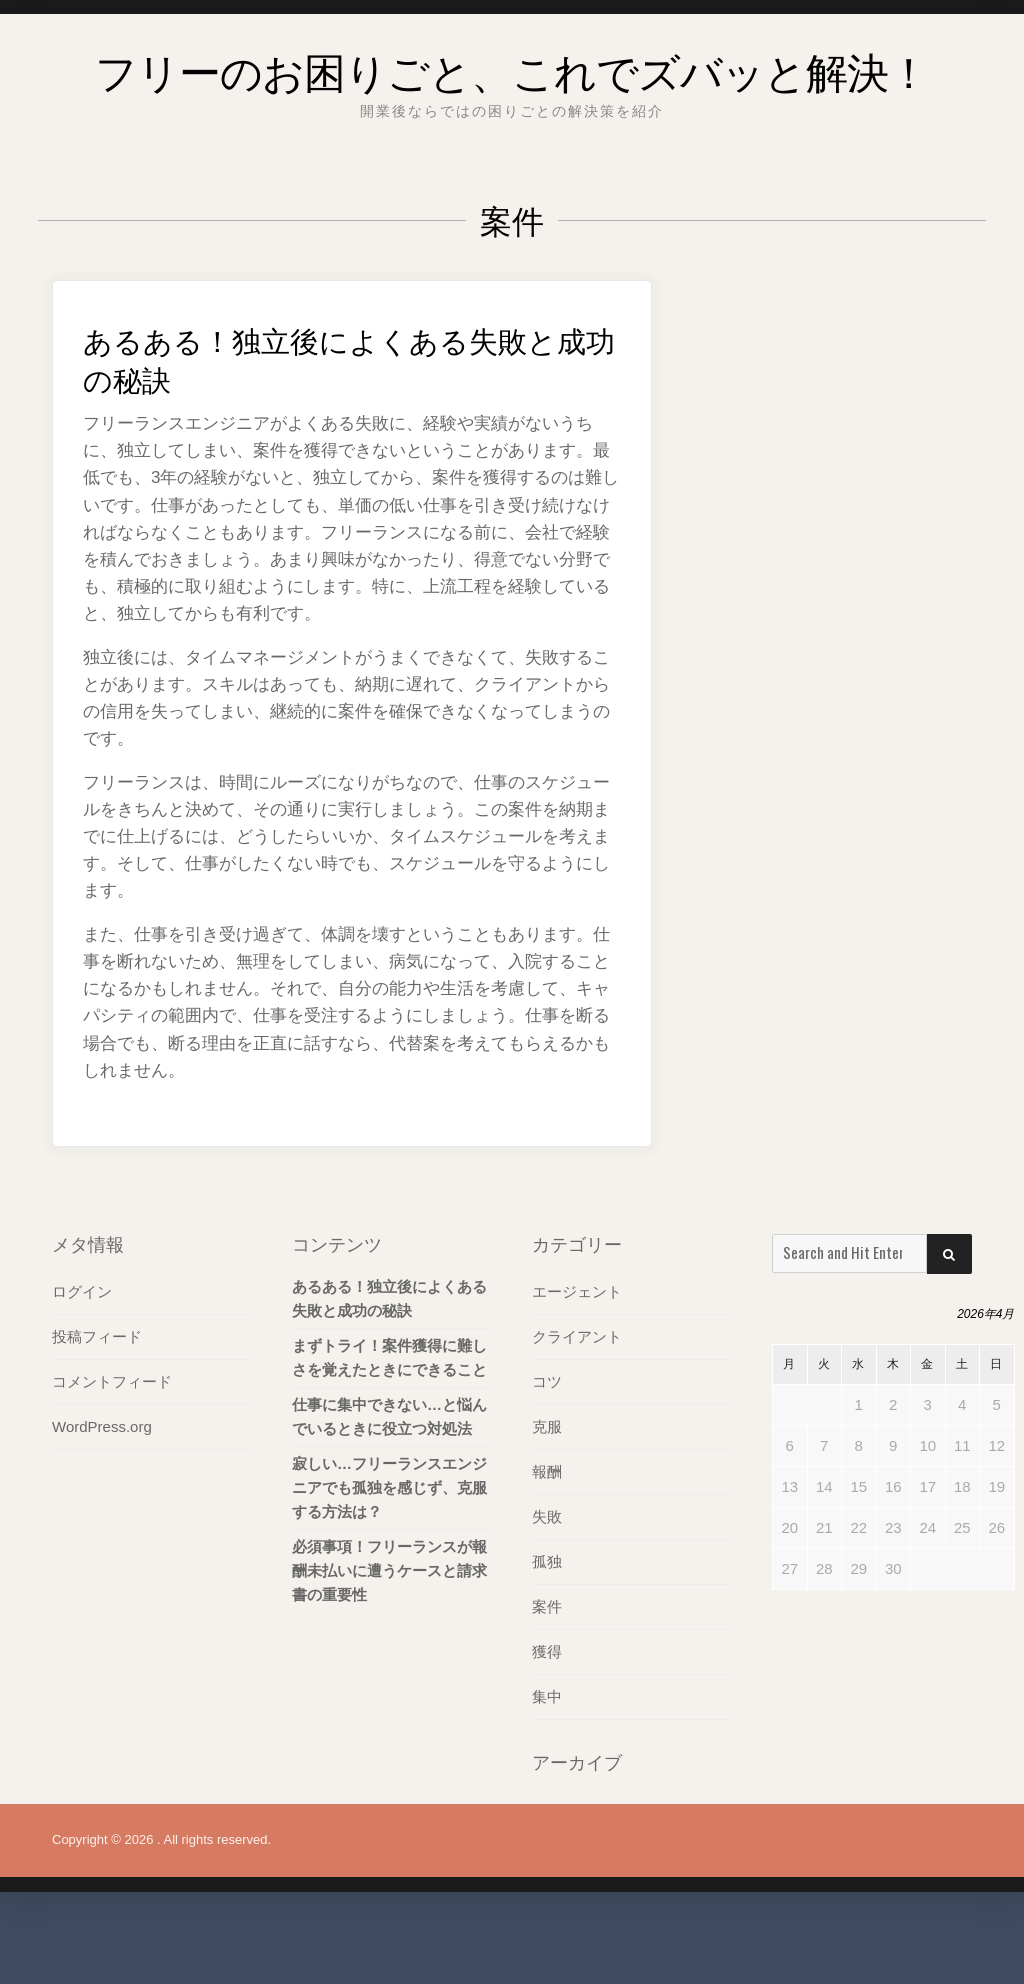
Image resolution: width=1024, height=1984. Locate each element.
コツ (547, 1443)
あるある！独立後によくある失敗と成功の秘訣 (339, 417)
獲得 (547, 1713)
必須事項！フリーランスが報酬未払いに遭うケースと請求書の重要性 (389, 1632)
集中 (547, 1758)
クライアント (577, 1398)
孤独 (547, 1623)
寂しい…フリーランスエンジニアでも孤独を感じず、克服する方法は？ (389, 1549)
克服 (547, 1488)
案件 (547, 1668)
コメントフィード (112, 1443)
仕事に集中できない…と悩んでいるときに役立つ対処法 (389, 1478)
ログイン (82, 1353)
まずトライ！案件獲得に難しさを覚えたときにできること (389, 1419)
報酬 (547, 1533)
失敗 (547, 1578)
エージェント (577, 1353)
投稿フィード (97, 1398)
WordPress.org (102, 1488)
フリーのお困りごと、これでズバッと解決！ (512, 95)
